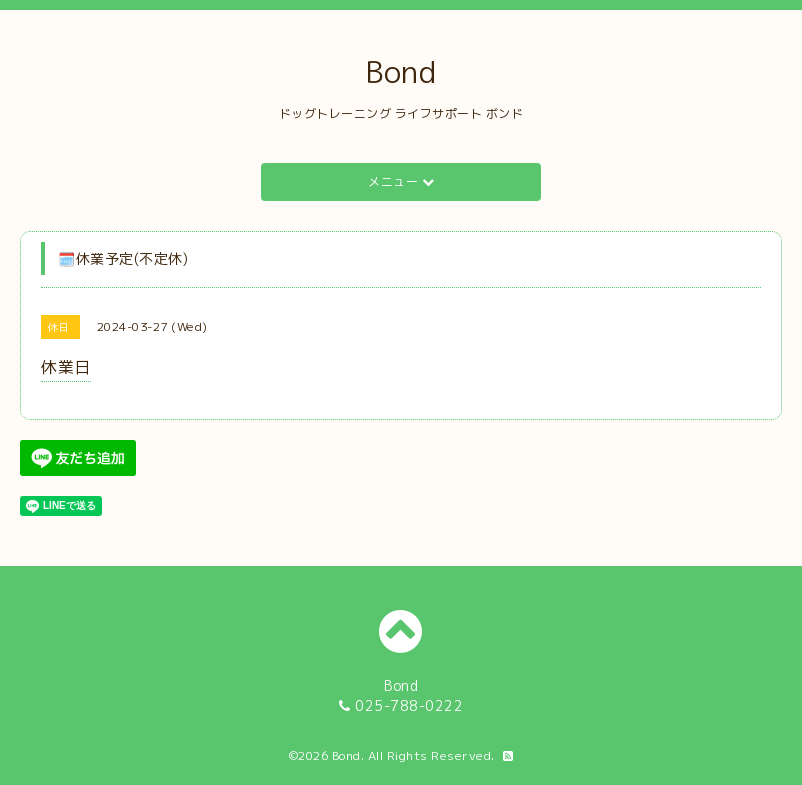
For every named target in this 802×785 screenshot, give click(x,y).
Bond (400, 72)
